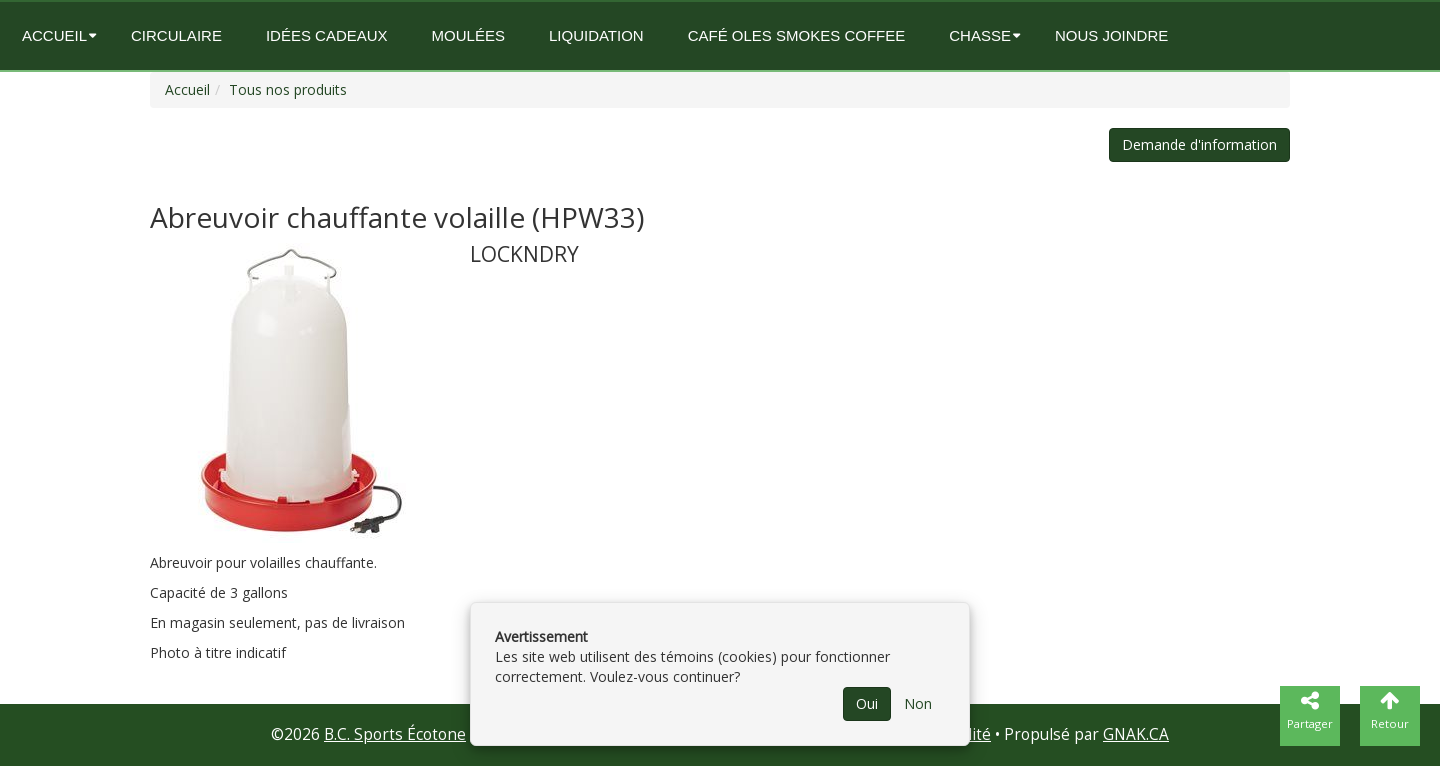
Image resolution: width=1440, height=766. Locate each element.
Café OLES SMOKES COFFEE (797, 35)
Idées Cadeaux (327, 35)
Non (918, 703)
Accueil (54, 35)
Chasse (980, 35)
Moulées (468, 35)
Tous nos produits (288, 89)
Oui (867, 703)
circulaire (176, 35)
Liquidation (596, 35)
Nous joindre (1111, 35)
